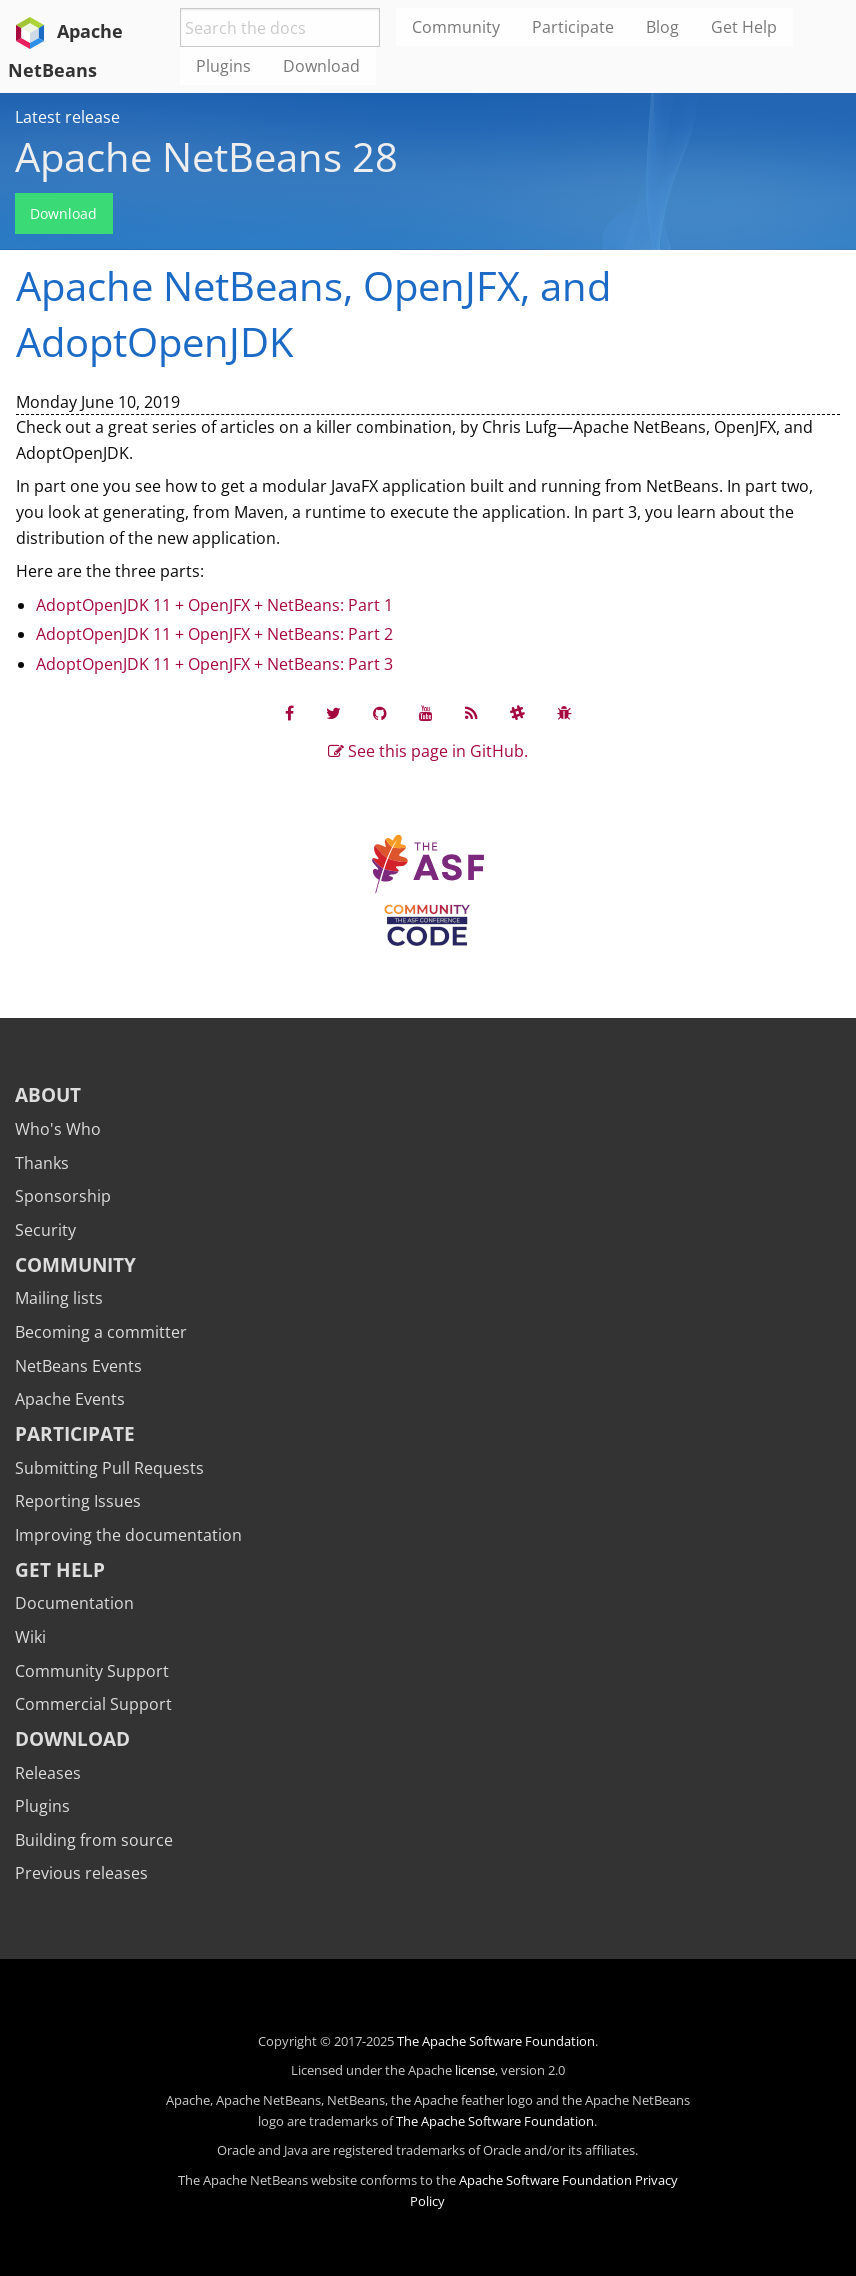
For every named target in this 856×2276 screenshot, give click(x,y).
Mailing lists (59, 1298)
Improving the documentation (128, 1535)
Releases (48, 1773)
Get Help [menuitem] (744, 27)
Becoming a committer (101, 1332)
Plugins (42, 1806)
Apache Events (70, 1399)
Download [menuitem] (321, 66)
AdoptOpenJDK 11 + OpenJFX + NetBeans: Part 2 (214, 634)
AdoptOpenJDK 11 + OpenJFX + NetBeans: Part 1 (214, 605)
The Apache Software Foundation (496, 2041)
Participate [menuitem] (573, 27)
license (475, 2070)
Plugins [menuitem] (223, 66)
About (48, 1094)
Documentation (74, 1603)
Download (63, 213)
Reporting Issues (78, 1501)
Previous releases (81, 1873)
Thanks (42, 1163)
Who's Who (58, 1129)
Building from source (94, 1840)
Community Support (92, 1671)
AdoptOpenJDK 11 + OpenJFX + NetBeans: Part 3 (214, 664)
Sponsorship (63, 1196)
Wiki (30, 1637)
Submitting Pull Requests (109, 1468)
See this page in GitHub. (428, 751)
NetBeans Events (78, 1366)
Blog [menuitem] (662, 27)
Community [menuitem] (456, 27)
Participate (75, 1433)
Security (45, 1230)
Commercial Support (93, 1704)
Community (75, 1264)
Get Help (60, 1569)
